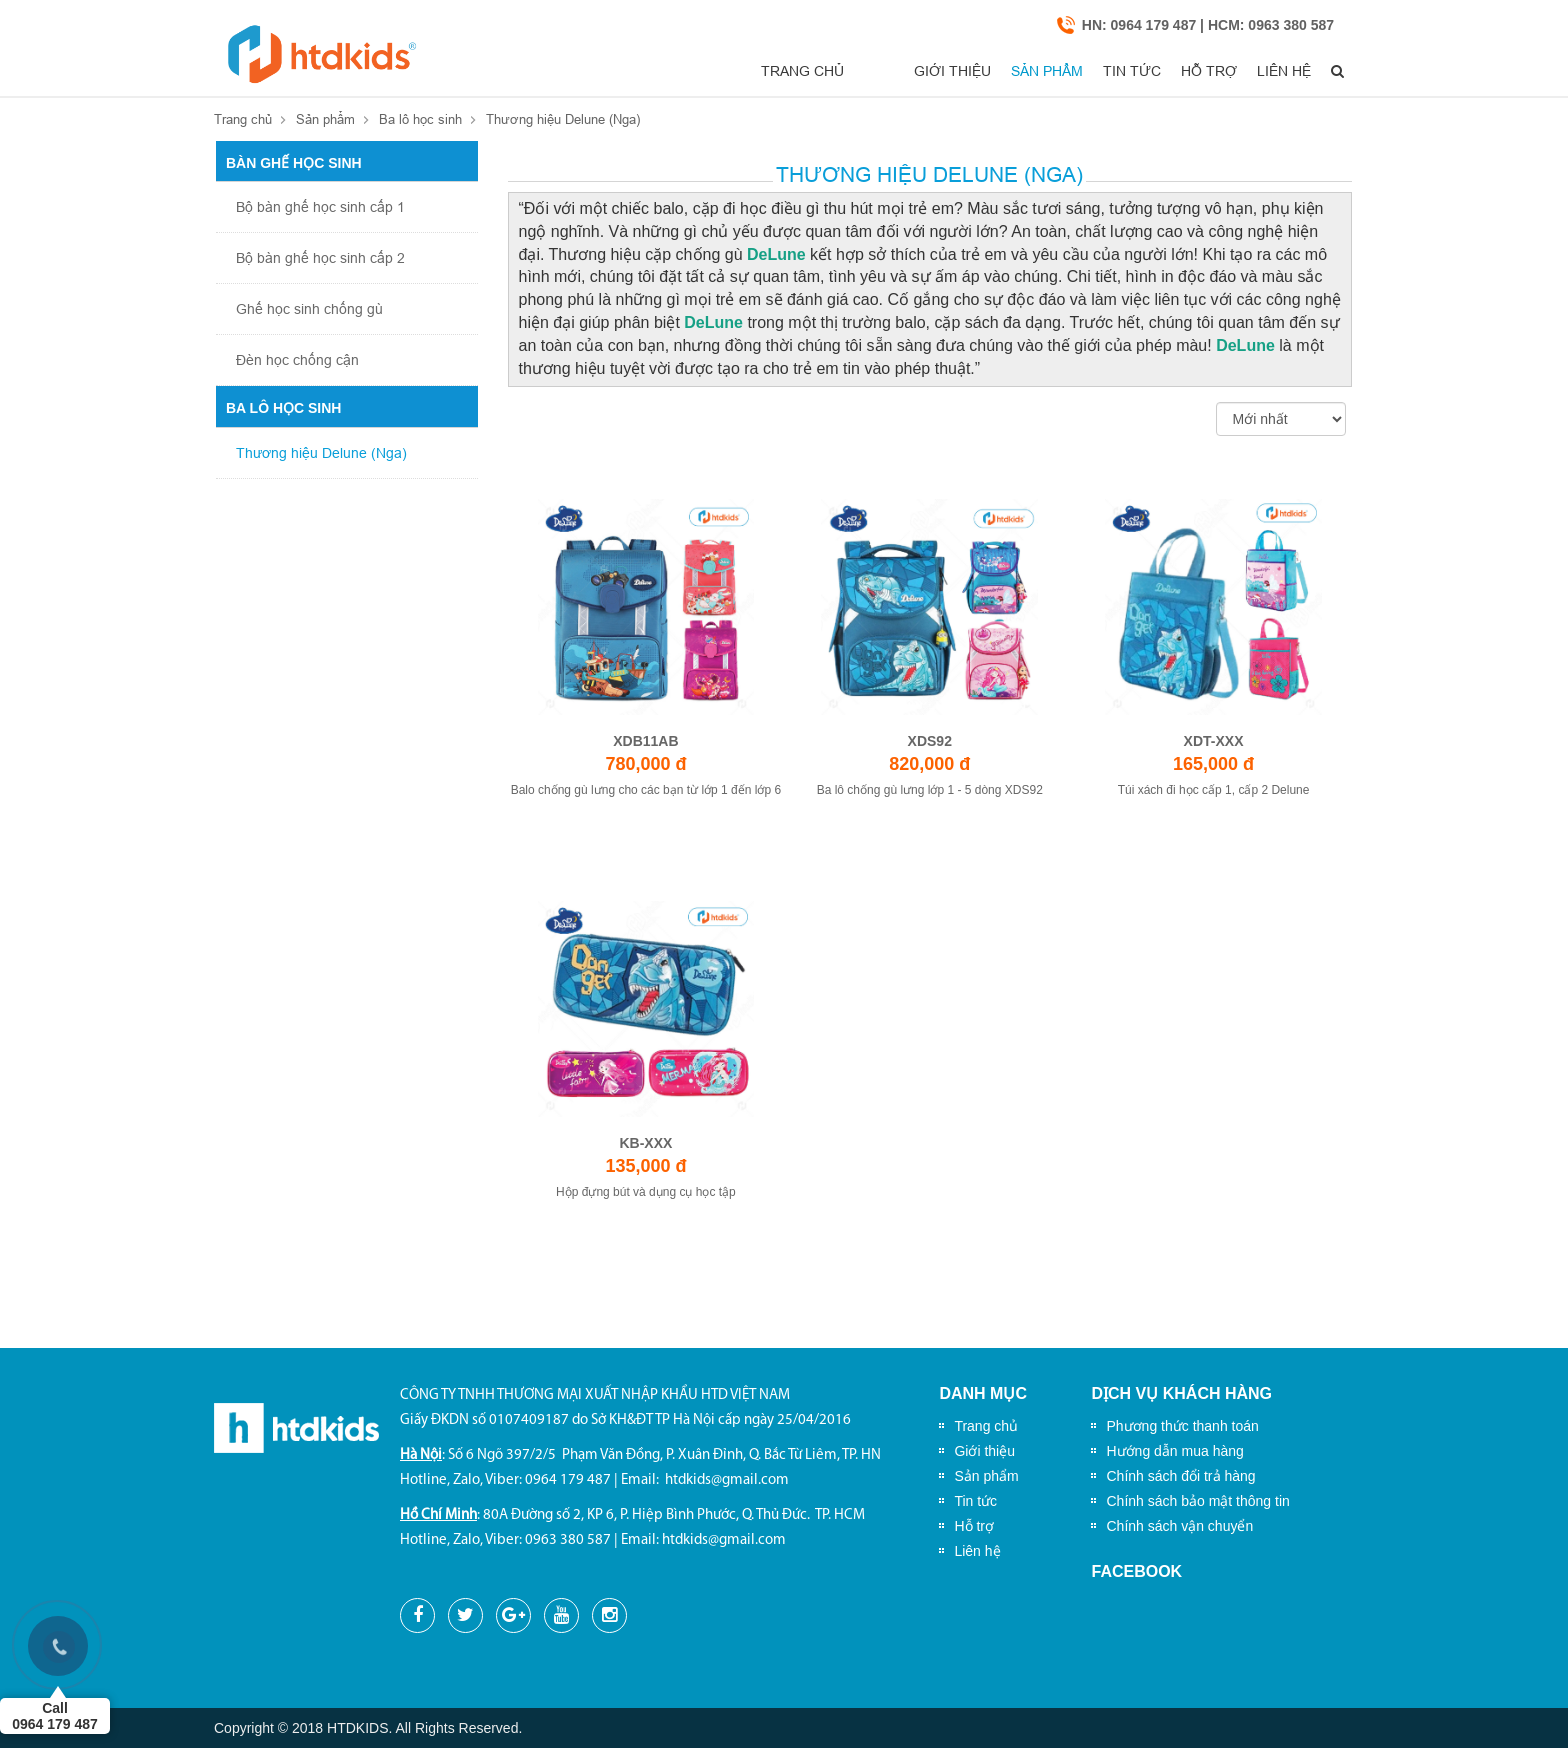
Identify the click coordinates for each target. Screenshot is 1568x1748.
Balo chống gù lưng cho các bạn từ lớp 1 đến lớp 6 (646, 790)
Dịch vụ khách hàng (1181, 1393)
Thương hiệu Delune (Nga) (563, 119)
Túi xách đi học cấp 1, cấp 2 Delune (1214, 790)
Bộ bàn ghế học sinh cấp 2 (320, 258)
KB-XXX (645, 1143)
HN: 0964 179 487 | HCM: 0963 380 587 (1208, 25)
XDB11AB (645, 741)
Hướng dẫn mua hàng (1174, 1451)
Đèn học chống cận (297, 360)
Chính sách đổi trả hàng (1180, 1476)
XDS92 (930, 741)
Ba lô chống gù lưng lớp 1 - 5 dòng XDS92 (930, 790)
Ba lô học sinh (420, 119)
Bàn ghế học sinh (294, 163)
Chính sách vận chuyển (1179, 1526)
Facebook (1136, 1571)
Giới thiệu (874, 71)
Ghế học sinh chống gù (309, 309)
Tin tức (1082, 71)
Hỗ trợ (1173, 71)
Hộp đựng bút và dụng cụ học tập (646, 1192)
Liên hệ (1263, 71)
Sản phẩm (983, 71)
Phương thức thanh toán (1182, 1426)
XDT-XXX (1214, 741)
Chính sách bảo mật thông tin (1197, 1501)
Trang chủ (760, 71)
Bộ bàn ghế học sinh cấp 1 (320, 207)
